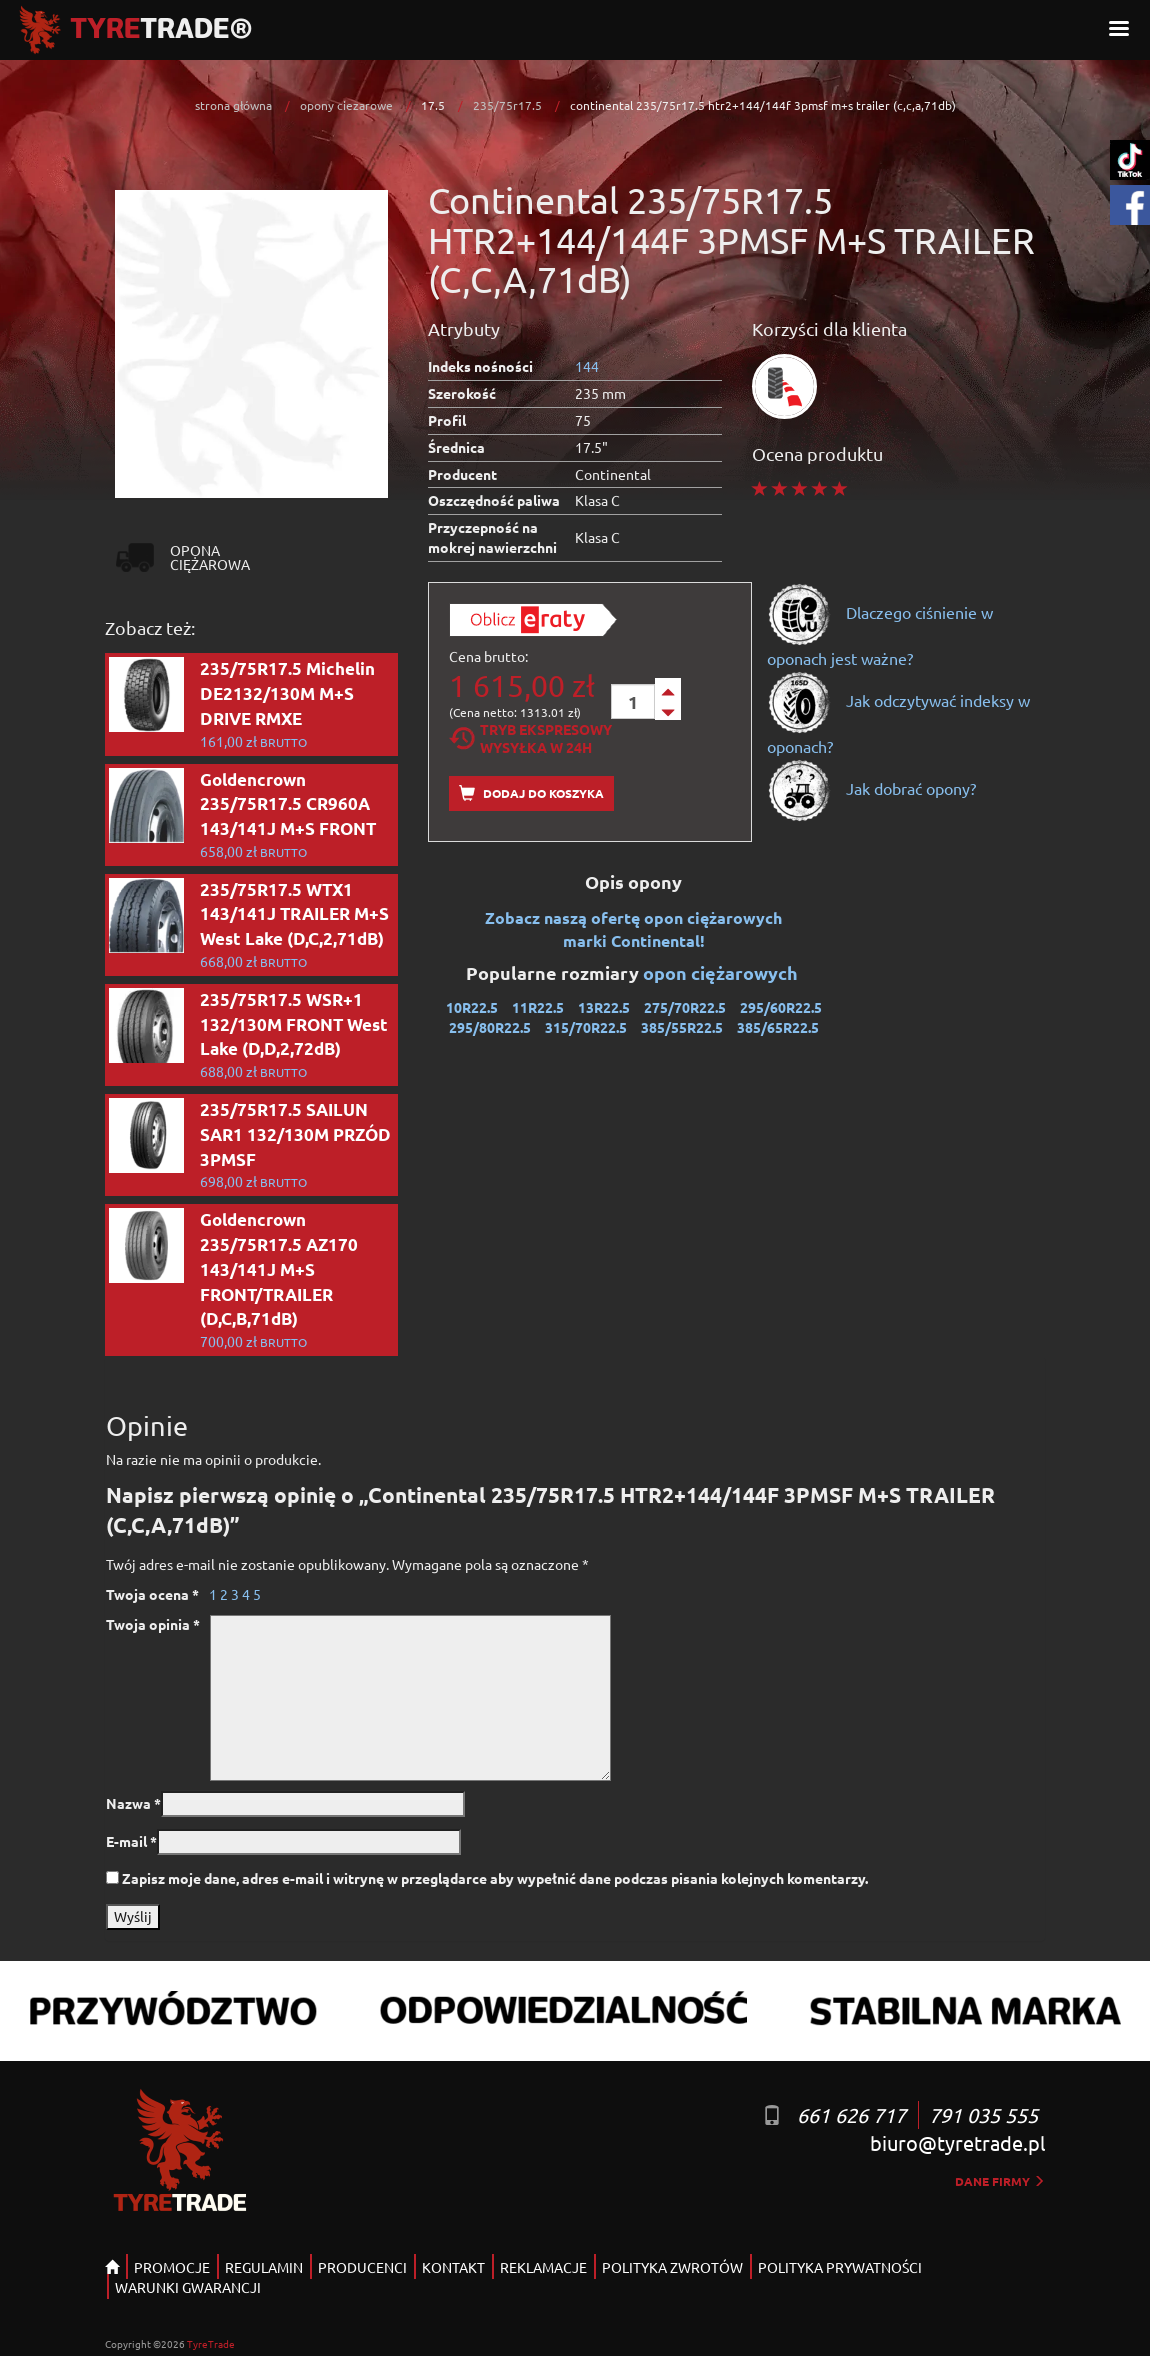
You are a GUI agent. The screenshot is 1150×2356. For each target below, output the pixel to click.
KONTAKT (453, 2267)
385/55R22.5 (682, 1027)
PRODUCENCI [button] (362, 2267)
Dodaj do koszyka (531, 793)
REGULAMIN (264, 2267)
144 (587, 366)
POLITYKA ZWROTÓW (672, 2267)
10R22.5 (472, 1007)
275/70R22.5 (685, 1007)
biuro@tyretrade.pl (957, 2142)
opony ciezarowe (346, 105)
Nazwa (133, 1803)
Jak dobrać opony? (871, 788)
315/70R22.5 (586, 1027)
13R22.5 (604, 1007)
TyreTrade (211, 2343)
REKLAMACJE (543, 2267)
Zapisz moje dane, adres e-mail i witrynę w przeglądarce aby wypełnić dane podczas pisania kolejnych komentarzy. (495, 1878)
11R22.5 (538, 1007)
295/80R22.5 (490, 1027)
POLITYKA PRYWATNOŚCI (840, 2267)
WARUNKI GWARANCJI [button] (188, 2287)
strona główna (233, 105)
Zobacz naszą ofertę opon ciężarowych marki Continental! (633, 929)
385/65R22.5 (778, 1027)
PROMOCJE (172, 2267)
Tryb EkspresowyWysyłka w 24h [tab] (530, 738)
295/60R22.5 (781, 1007)
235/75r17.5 (507, 105)
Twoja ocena (152, 1594)
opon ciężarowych (722, 972)
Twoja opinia (153, 1624)
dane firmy (1000, 2181)
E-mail (131, 1841)
